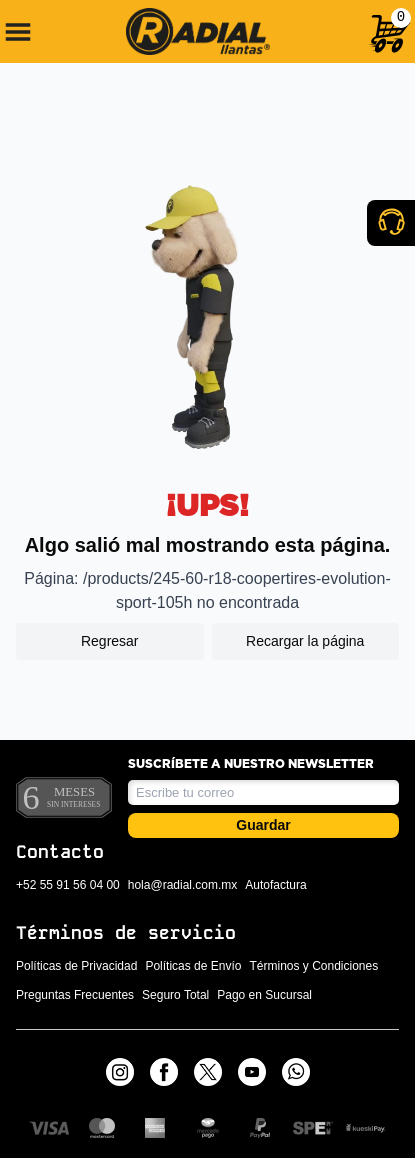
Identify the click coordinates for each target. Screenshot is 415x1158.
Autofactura (275, 885)
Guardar (263, 825)
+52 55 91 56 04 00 (68, 885)
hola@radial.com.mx (183, 885)
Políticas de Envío (193, 966)
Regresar (110, 641)
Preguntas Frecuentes (75, 995)
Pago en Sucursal (264, 995)
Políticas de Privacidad (76, 966)
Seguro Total (175, 995)
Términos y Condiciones (313, 966)
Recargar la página (305, 641)
